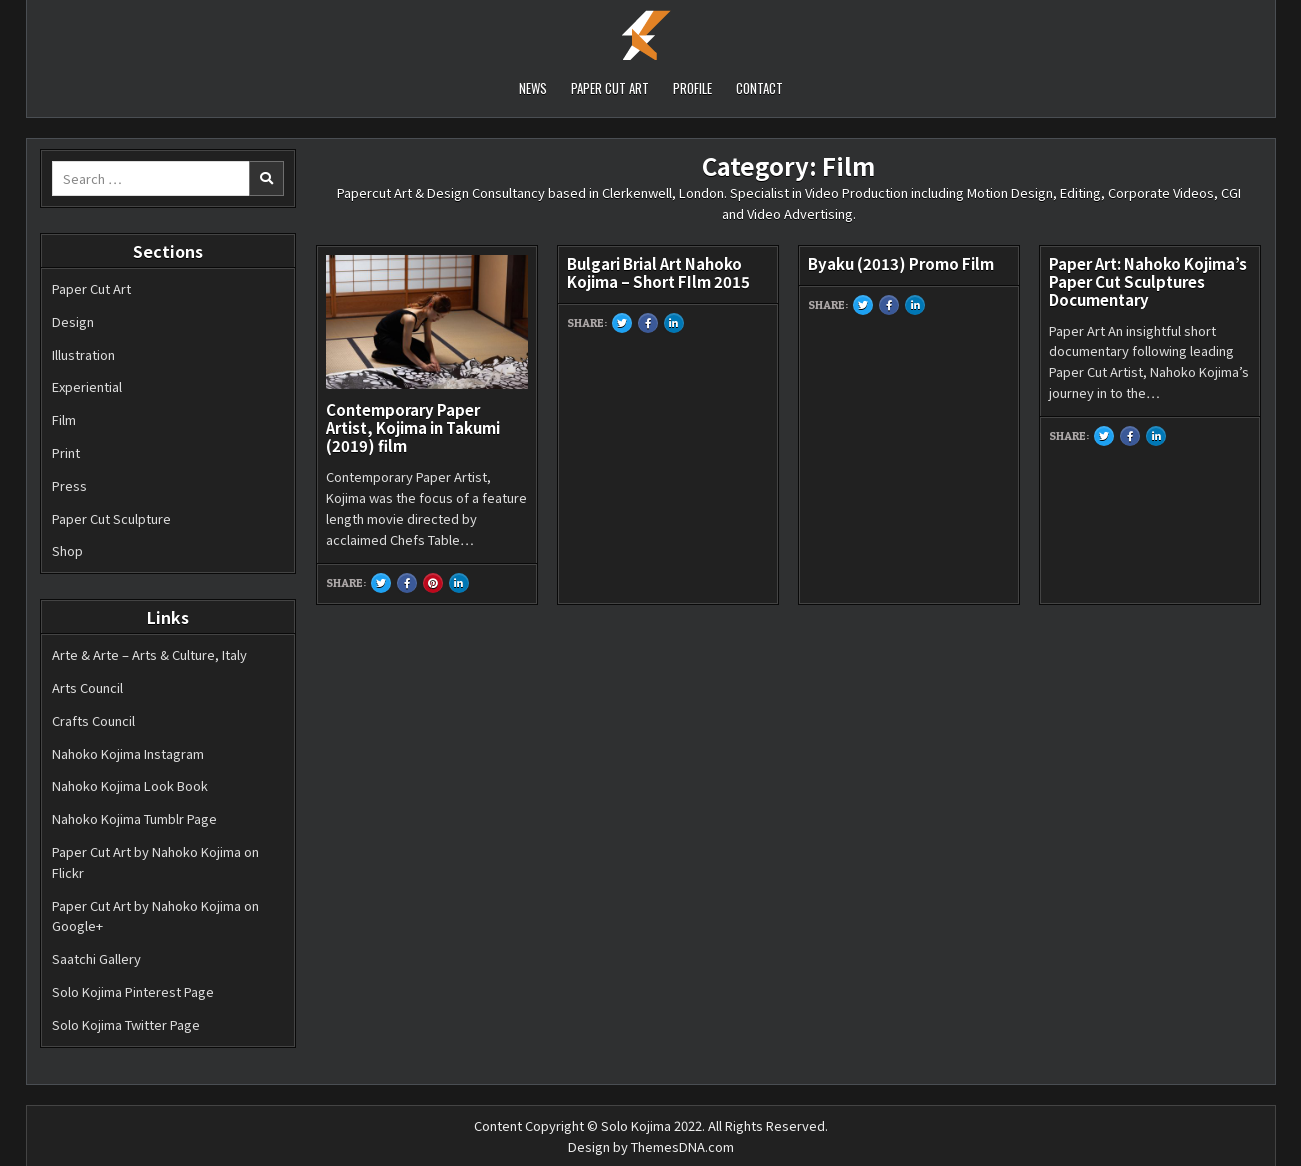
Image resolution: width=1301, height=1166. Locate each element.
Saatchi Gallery (96, 958)
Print (66, 452)
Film (64, 419)
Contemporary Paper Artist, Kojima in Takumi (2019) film (413, 427)
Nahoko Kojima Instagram (128, 753)
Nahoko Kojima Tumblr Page (134, 818)
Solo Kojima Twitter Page (126, 1024)
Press (69, 485)
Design (73, 321)
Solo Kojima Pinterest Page (133, 991)
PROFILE (692, 88)
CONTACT (759, 88)
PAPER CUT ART (610, 88)
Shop (67, 550)
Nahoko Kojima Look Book (130, 785)
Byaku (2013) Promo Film (901, 263)
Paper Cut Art (91, 288)
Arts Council (87, 687)
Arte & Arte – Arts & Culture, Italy (149, 654)
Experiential (87, 386)
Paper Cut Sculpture (111, 518)
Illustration (83, 354)
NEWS (533, 88)
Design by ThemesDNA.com (651, 1146)
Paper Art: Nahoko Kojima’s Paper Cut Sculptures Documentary (1148, 281)
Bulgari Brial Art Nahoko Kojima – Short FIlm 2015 (658, 272)
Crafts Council (93, 720)
